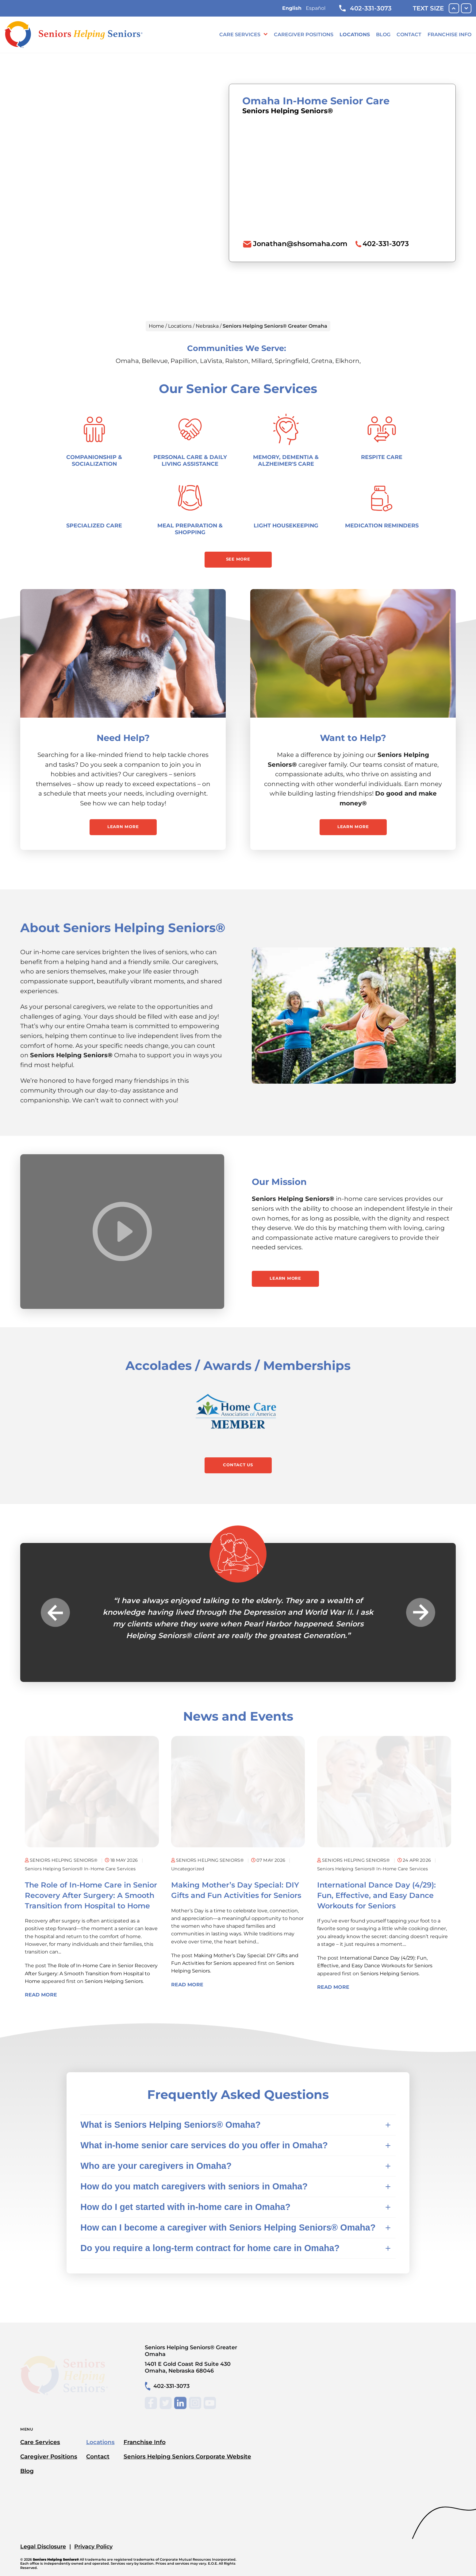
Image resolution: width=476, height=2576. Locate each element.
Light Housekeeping (286, 525)
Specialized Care (94, 525)
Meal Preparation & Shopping (190, 528)
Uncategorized (187, 1869)
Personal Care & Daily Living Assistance (190, 460)
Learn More (123, 826)
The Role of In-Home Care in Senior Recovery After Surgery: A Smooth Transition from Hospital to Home (91, 1895)
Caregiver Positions (303, 34)
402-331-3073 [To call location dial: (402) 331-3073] (386, 243)
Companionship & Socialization (94, 460)
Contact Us (238, 1464)
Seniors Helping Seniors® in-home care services (80, 1869)
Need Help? (123, 737)
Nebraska (207, 326)
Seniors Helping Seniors (114, 1981)
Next (420, 1612)
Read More (41, 1995)
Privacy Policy (93, 2546)
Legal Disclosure (43, 2546)
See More (238, 559)
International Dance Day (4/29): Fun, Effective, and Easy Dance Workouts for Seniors (376, 1895)
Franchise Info (449, 34)
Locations (355, 34)
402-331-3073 (365, 8)
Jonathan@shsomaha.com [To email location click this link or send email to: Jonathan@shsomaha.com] (300, 243)
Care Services (239, 34)
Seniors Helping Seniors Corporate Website (187, 2456)
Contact (409, 34)
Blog (383, 34)
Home (156, 326)
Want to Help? (353, 737)
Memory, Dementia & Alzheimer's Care (286, 460)
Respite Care (381, 457)
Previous (55, 1612)
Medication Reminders (382, 525)
